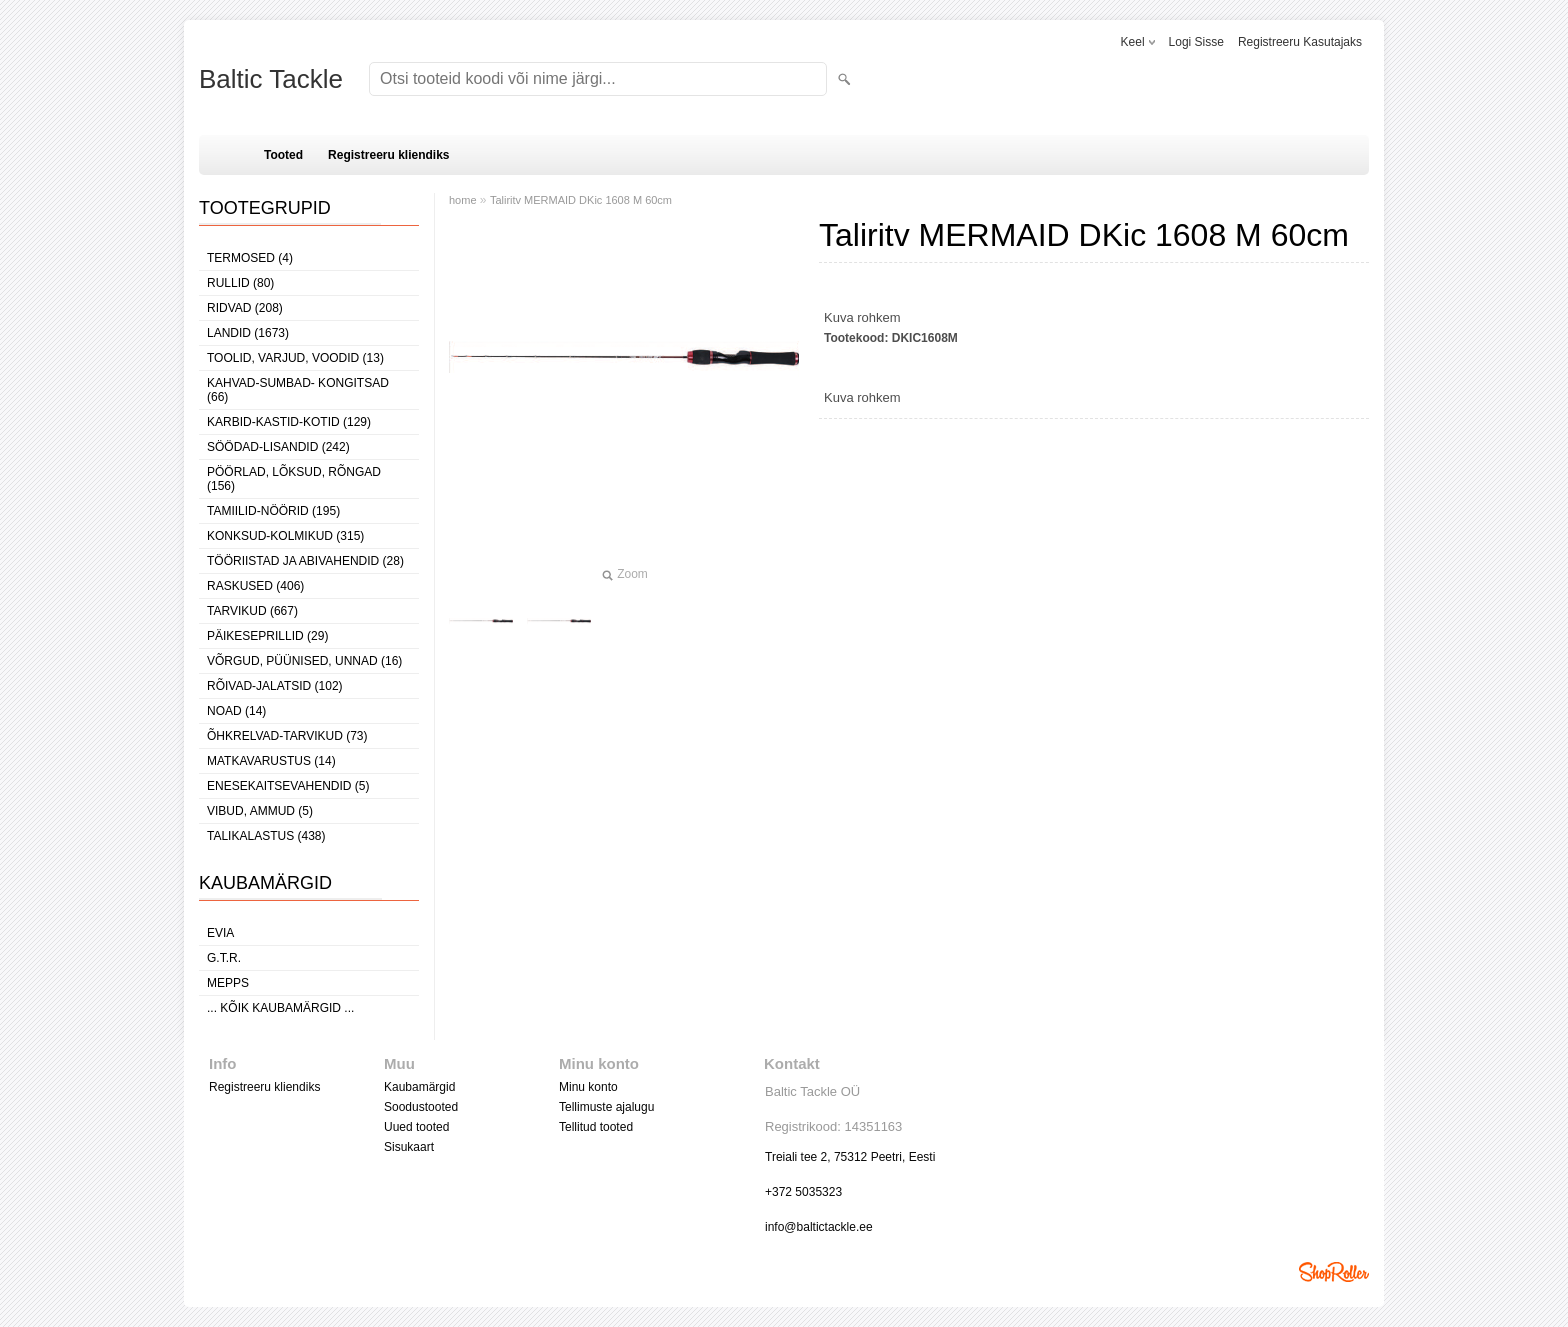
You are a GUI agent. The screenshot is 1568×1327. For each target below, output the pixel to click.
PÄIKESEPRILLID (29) (267, 636)
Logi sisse (1196, 42)
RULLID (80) (240, 283)
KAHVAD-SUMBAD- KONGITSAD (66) (298, 390)
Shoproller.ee (1334, 1272)
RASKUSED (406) (255, 586)
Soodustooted (421, 1107)
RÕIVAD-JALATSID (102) (275, 686)
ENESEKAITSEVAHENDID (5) (288, 786)
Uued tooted (416, 1127)
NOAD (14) (236, 711)
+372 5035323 (803, 1192)
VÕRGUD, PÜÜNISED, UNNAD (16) (304, 661)
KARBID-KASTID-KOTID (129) (289, 422)
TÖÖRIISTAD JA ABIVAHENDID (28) (305, 561)
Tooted (283, 155)
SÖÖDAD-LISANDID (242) (278, 447)
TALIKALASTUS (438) (266, 836)
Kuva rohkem (862, 317)
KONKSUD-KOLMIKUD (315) (285, 536)
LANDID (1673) (248, 333)
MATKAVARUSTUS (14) (271, 761)
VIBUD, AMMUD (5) (260, 811)
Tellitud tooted (596, 1127)
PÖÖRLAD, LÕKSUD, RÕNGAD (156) (294, 479)
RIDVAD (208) (245, 308)
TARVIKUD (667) (252, 611)
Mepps (228, 983)
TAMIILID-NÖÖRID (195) (273, 511)
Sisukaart (409, 1147)
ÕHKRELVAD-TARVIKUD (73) (287, 736)
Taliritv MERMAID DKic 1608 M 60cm (581, 200)
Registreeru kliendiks (388, 155)
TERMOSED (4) (250, 258)
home (463, 200)
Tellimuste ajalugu (606, 1107)
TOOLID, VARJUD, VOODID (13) (295, 358)
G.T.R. (224, 958)
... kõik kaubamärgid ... (280, 1008)
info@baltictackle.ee (819, 1227)
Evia (220, 933)
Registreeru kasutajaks (1300, 42)
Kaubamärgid (419, 1087)
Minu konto (588, 1087)
